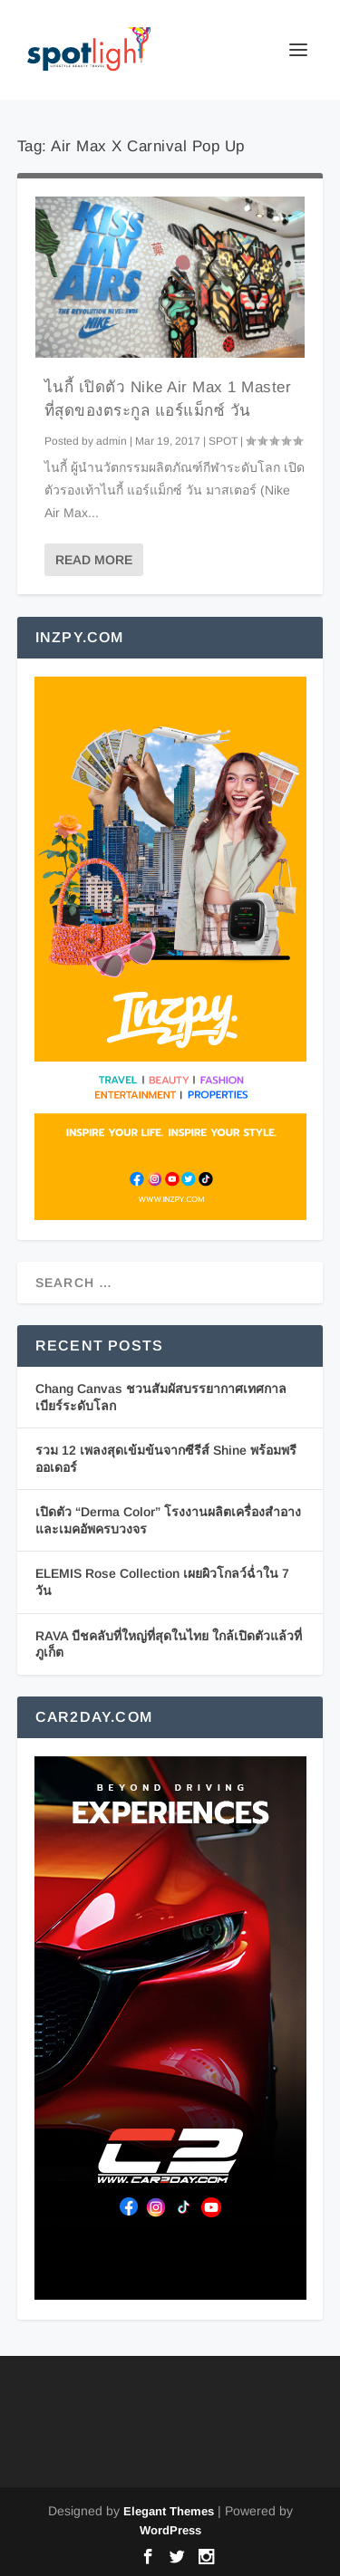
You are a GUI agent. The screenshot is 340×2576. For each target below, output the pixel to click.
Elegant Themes (168, 2511)
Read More (93, 560)
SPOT (223, 441)
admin (111, 441)
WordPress (170, 2530)
